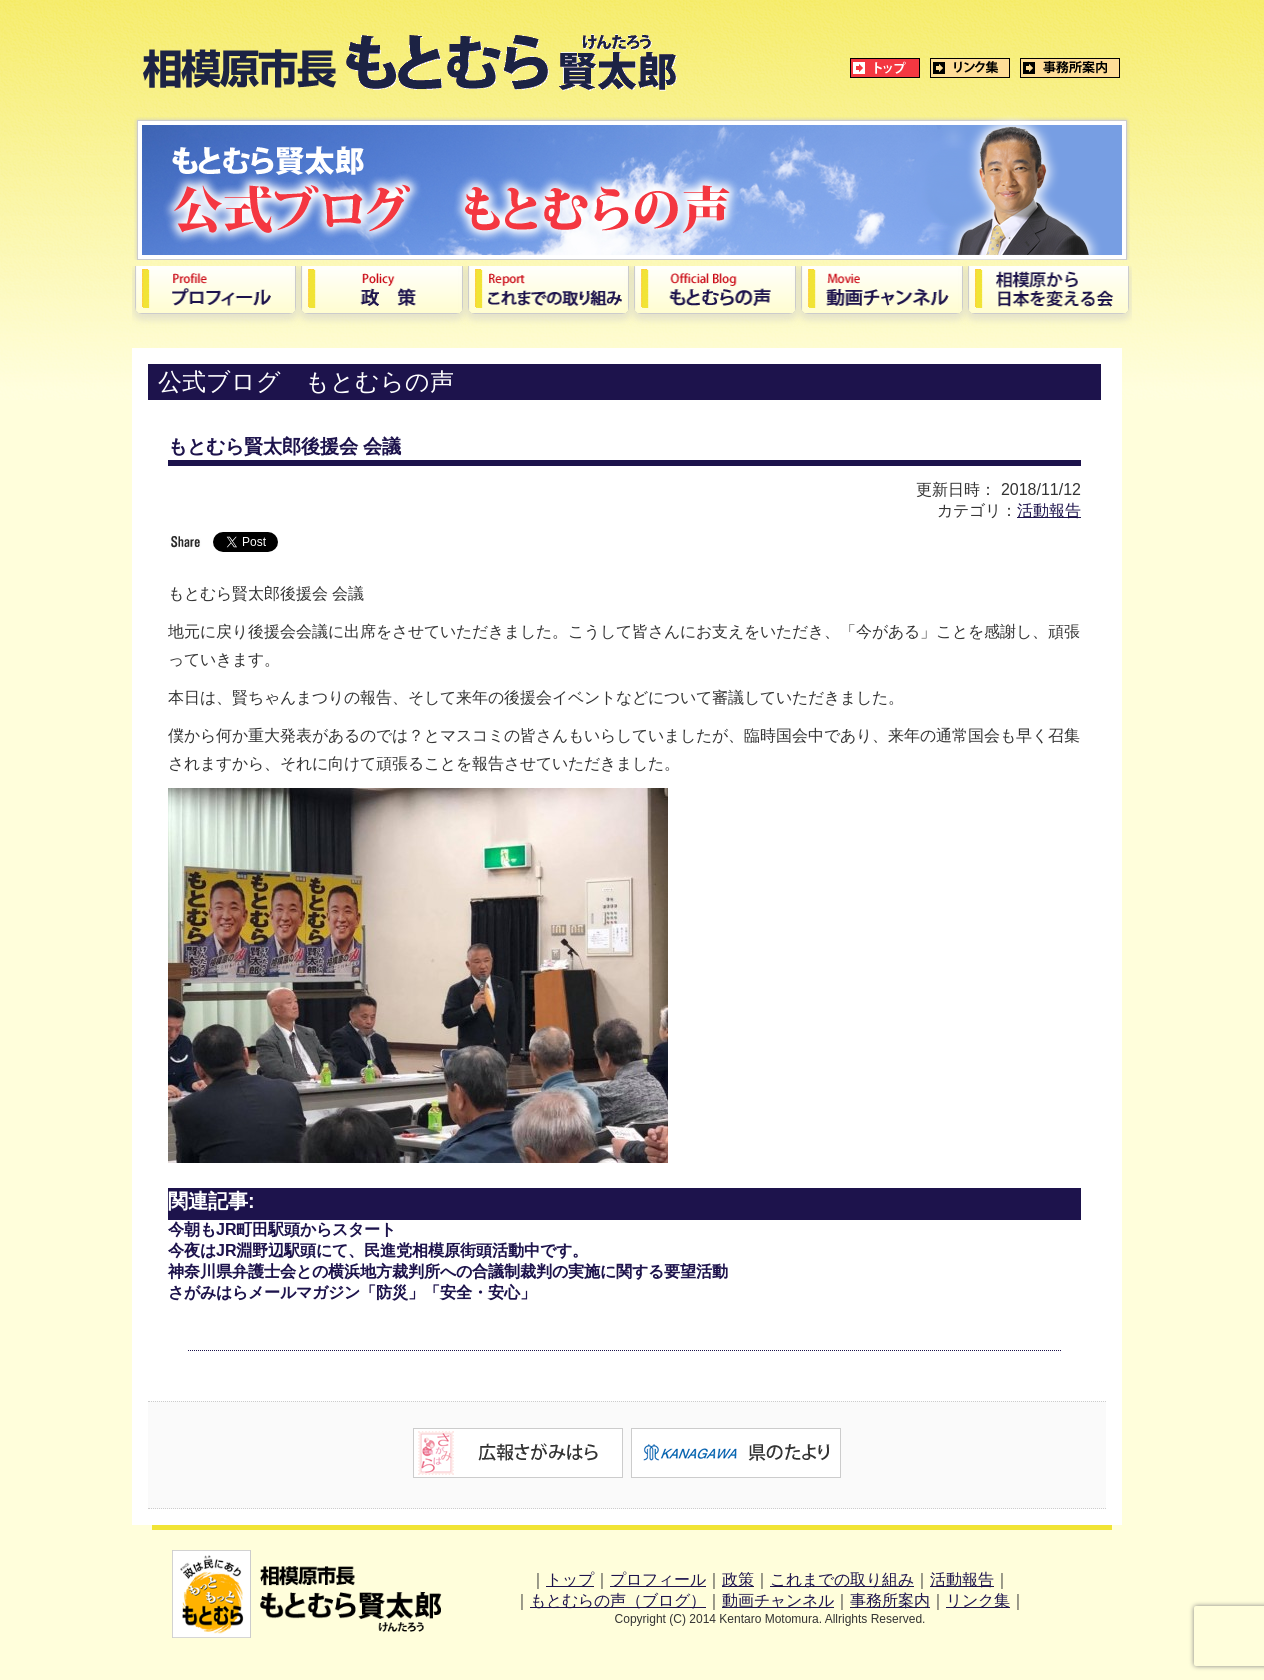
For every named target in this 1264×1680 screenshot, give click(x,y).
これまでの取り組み (842, 1579)
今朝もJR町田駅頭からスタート (282, 1229)
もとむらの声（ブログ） (618, 1600)
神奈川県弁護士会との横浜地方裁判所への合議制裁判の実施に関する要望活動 (448, 1271)
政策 (738, 1579)
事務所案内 (890, 1600)
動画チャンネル (778, 1600)
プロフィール (658, 1579)
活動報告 (1049, 510)
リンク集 (978, 1600)
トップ (570, 1579)
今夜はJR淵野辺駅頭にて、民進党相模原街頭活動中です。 (378, 1250)
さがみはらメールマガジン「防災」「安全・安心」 (352, 1292)
